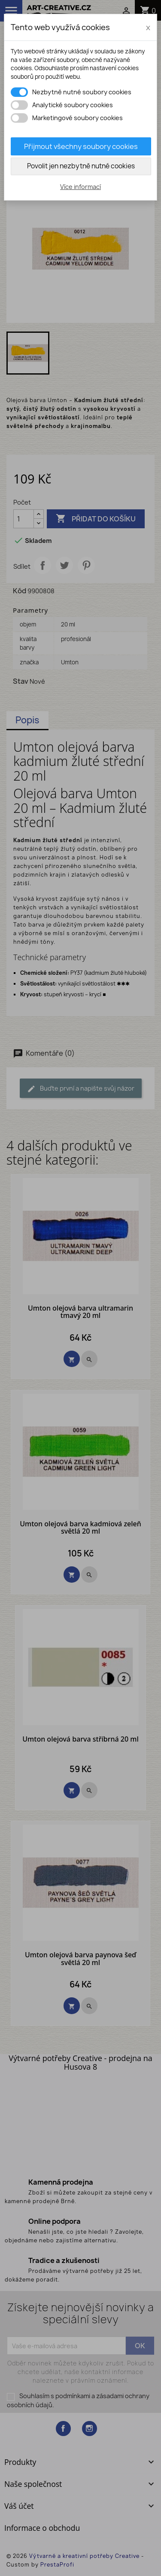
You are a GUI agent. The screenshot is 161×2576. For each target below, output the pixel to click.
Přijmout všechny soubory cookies (81, 146)
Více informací (80, 187)
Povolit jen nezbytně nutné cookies (81, 165)
